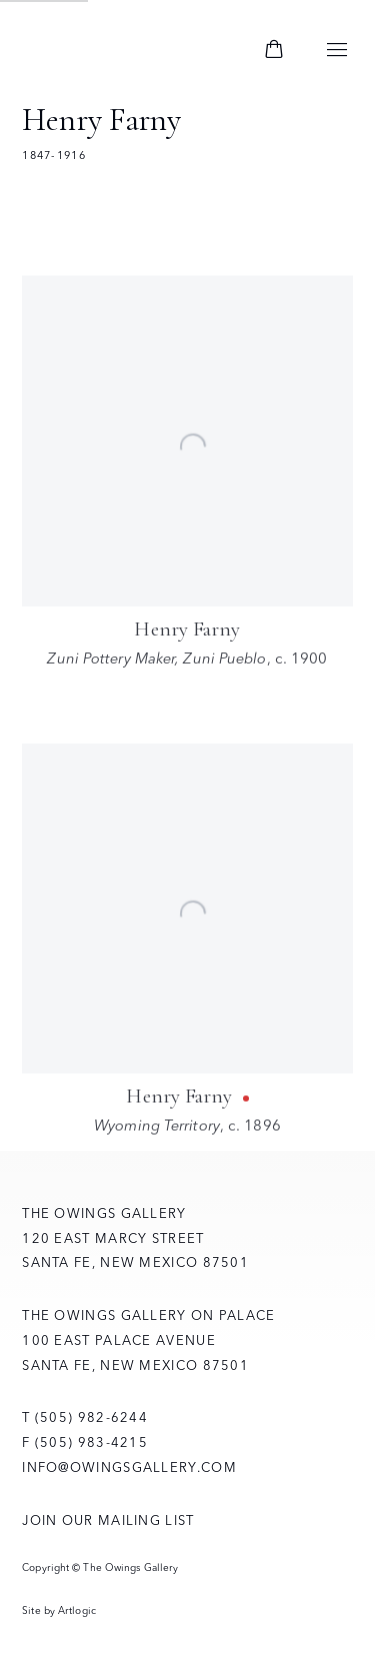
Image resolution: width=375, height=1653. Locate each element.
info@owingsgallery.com (129, 1467)
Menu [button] (337, 51)
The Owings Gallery (132, 51)
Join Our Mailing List (108, 1520)
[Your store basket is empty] (274, 51)
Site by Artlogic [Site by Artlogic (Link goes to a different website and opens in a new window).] (59, 1610)
